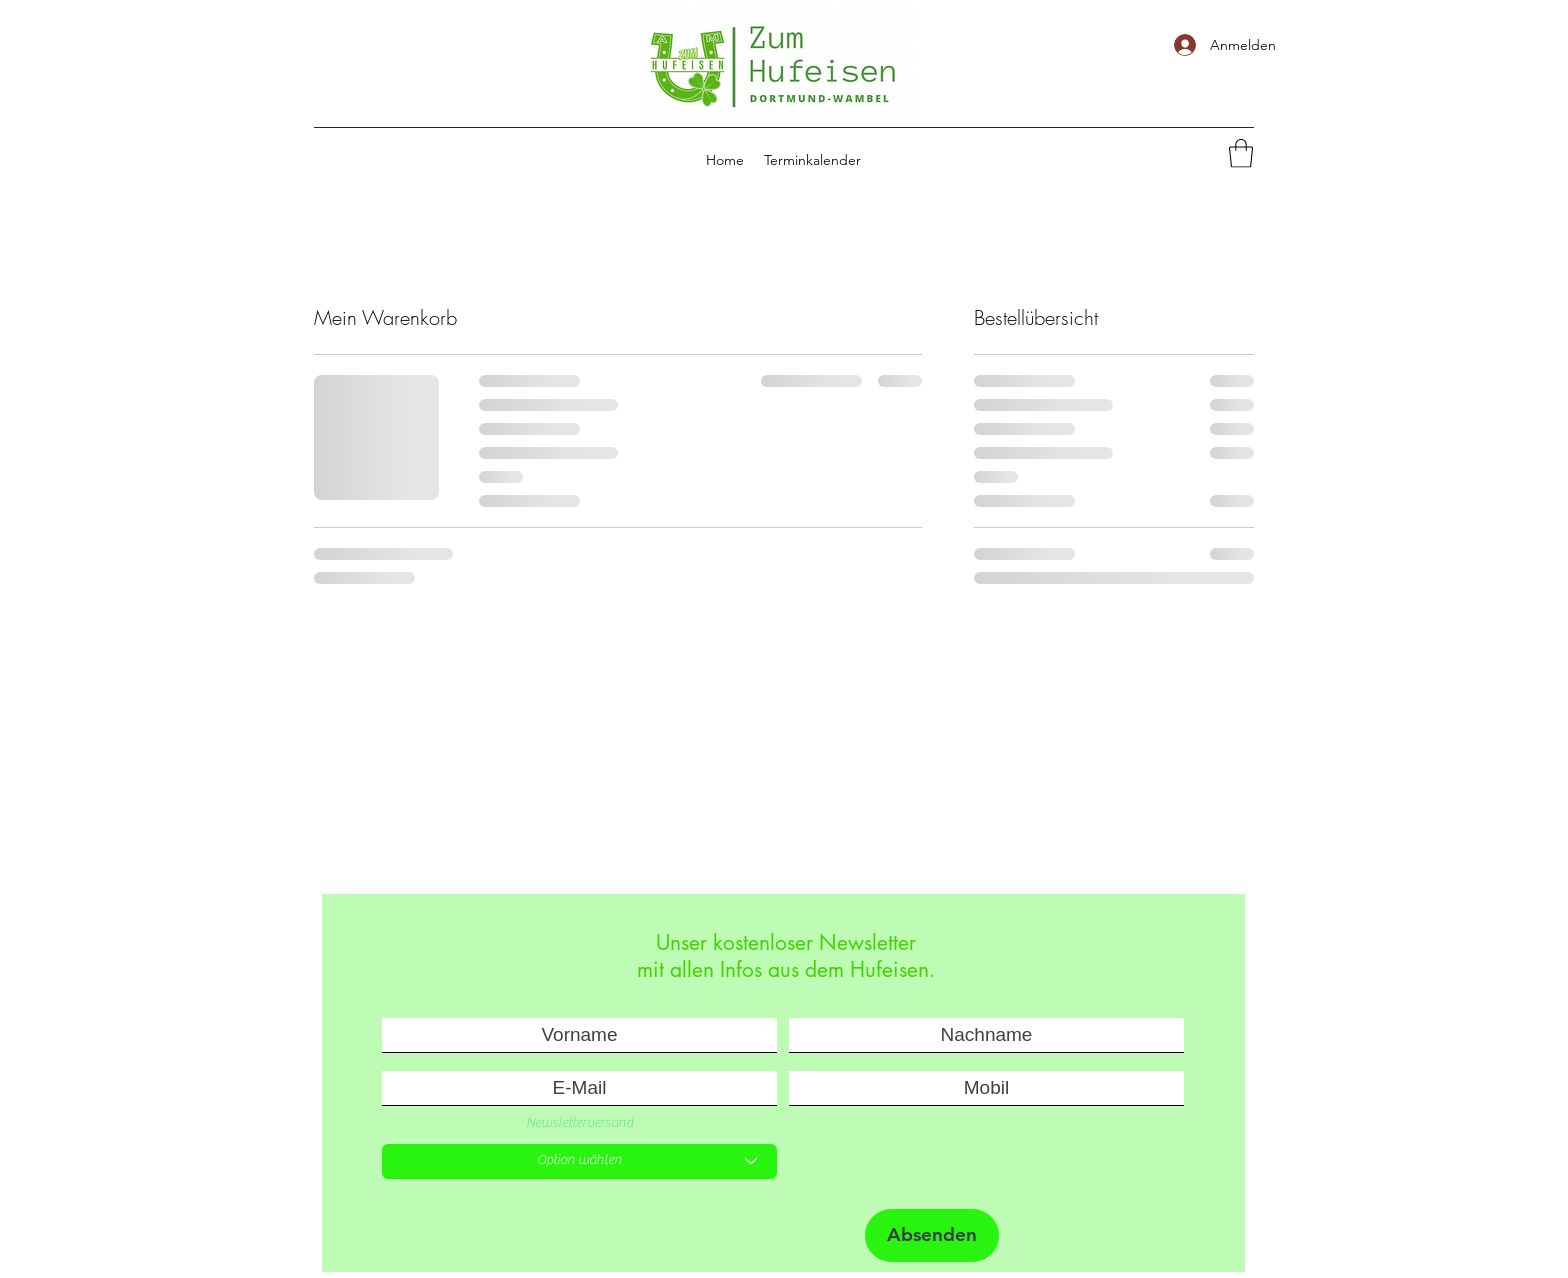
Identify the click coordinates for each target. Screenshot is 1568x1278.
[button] (1241, 153)
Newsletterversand (579, 1123)
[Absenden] (932, 1235)
